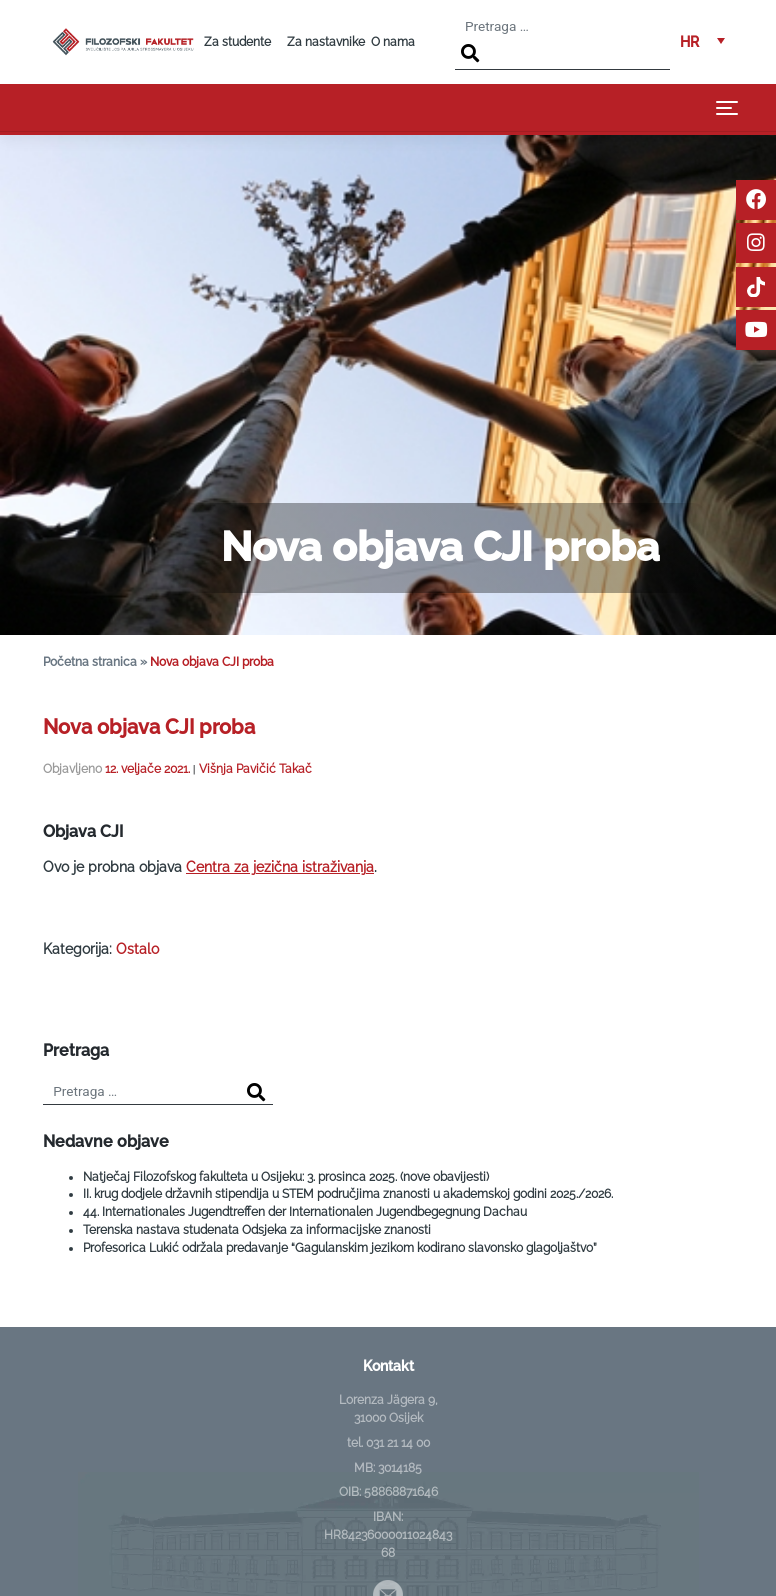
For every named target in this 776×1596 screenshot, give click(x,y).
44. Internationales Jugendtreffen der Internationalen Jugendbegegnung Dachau (305, 1212)
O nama (393, 42)
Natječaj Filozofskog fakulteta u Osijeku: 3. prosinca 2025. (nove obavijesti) (286, 1177)
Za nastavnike (326, 42)
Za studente (237, 42)
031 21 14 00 (398, 1443)
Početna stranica (90, 662)
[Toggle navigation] (727, 107)
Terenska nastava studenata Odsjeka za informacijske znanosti (257, 1230)
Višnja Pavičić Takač (255, 769)
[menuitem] (702, 42)
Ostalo (137, 949)
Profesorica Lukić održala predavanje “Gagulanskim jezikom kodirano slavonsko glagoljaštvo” (340, 1248)
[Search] (470, 54)
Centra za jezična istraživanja (280, 867)
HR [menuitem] (689, 41)
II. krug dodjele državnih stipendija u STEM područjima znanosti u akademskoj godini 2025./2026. (348, 1194)
